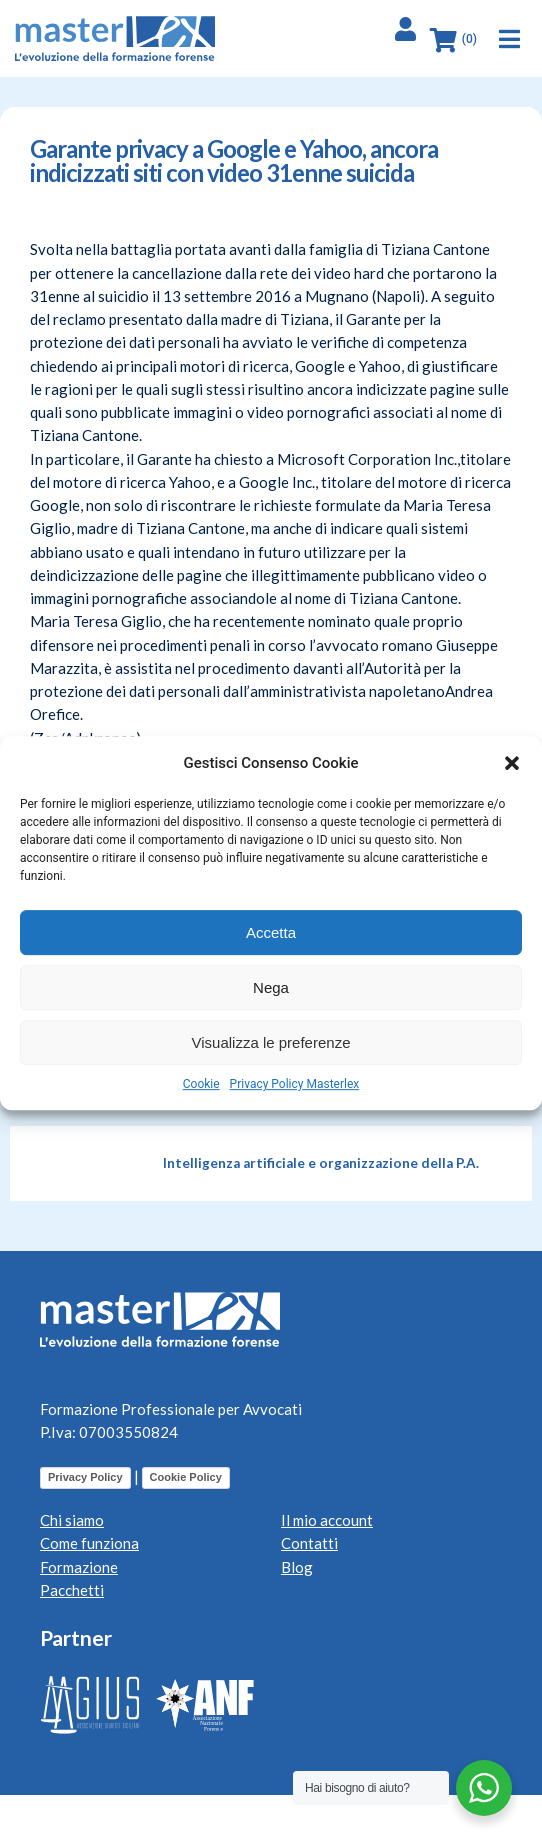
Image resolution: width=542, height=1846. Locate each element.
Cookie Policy (186, 1477)
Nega (271, 987)
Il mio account (327, 1520)
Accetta (271, 932)
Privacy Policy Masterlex (295, 1084)
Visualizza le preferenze (271, 1042)
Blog (297, 1567)
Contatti (309, 1543)
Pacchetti (72, 1590)
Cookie (201, 1084)
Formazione (79, 1567)
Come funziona (89, 1543)
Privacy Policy (85, 1477)
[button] (512, 763)
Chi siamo (72, 1520)
